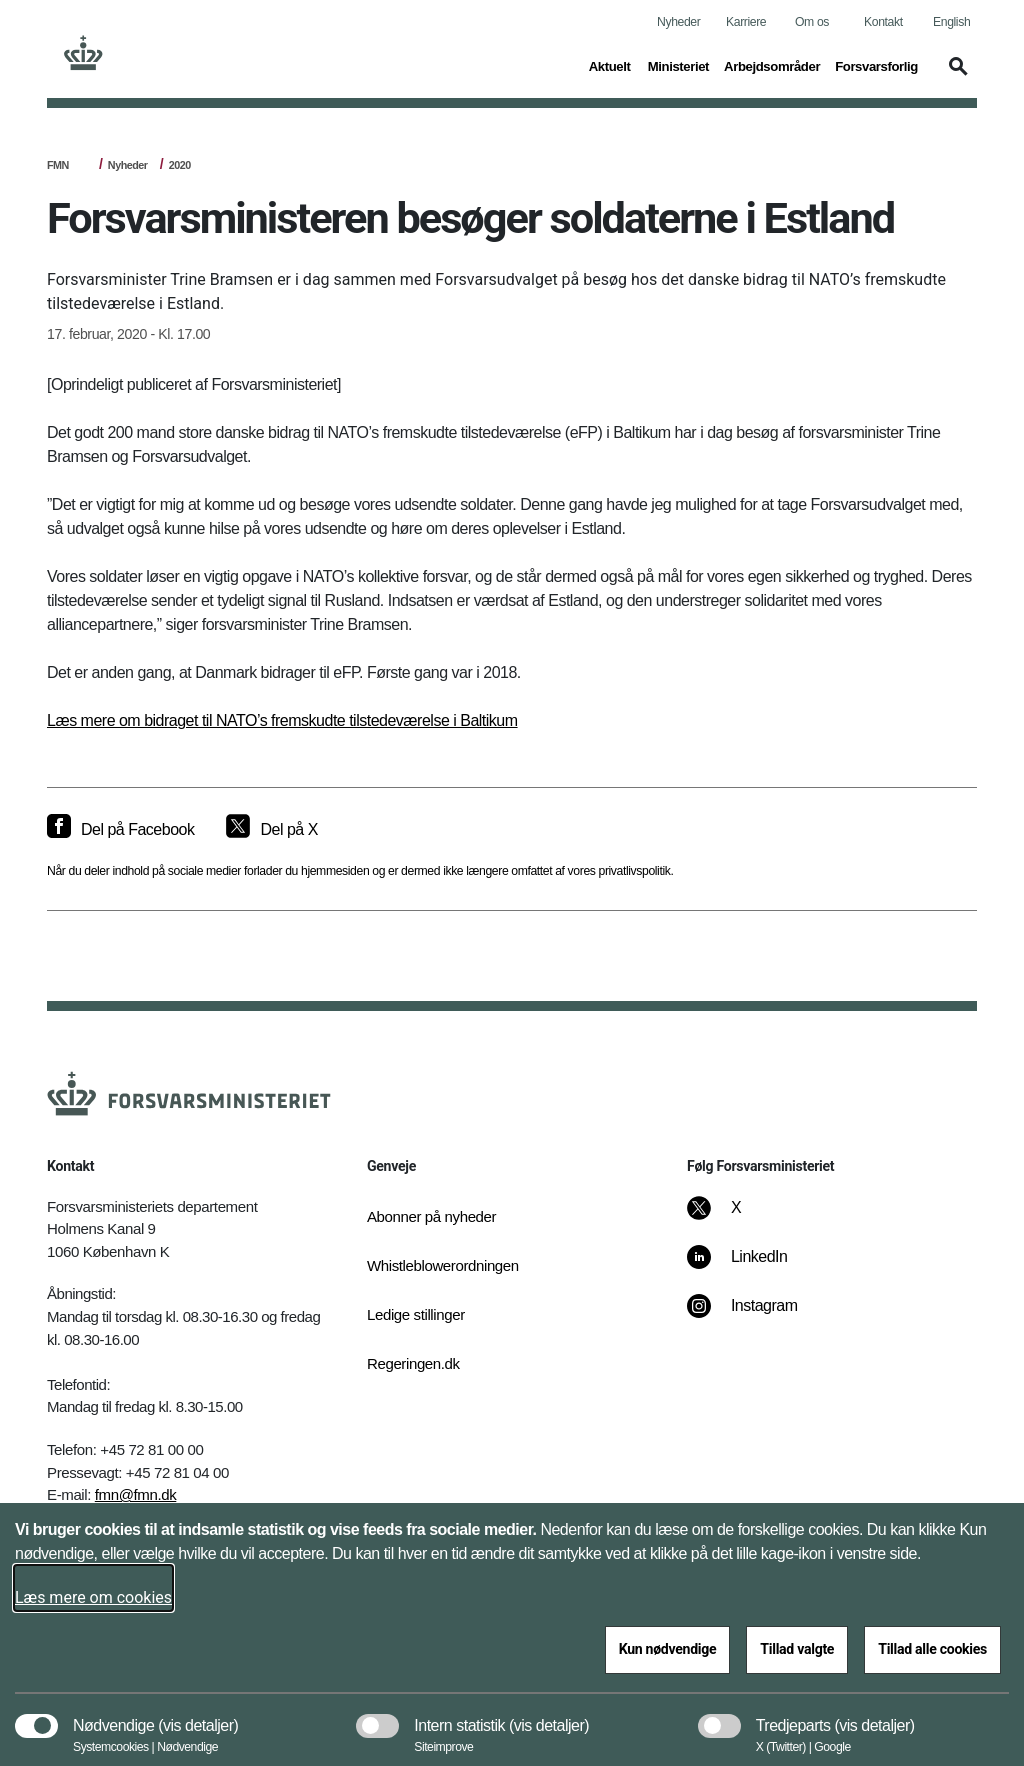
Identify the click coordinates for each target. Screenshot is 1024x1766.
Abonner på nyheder (431, 1216)
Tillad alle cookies (932, 1649)
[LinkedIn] (751, 1267)
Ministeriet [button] (678, 65)
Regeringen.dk (413, 1363)
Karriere (746, 22)
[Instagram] (756, 1316)
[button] (955, 76)
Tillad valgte (797, 1649)
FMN (58, 165)
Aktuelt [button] (611, 65)
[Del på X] (271, 830)
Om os (812, 22)
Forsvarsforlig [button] (876, 65)
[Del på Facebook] (120, 830)
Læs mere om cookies (93, 1597)
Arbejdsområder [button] (772, 65)
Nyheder (678, 22)
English (951, 22)
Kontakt (883, 22)
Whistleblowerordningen (432, 1265)
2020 (180, 165)
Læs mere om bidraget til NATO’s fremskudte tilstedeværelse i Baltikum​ (282, 720)
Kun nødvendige (668, 1649)
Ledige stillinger (416, 1314)
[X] (737, 1218)
